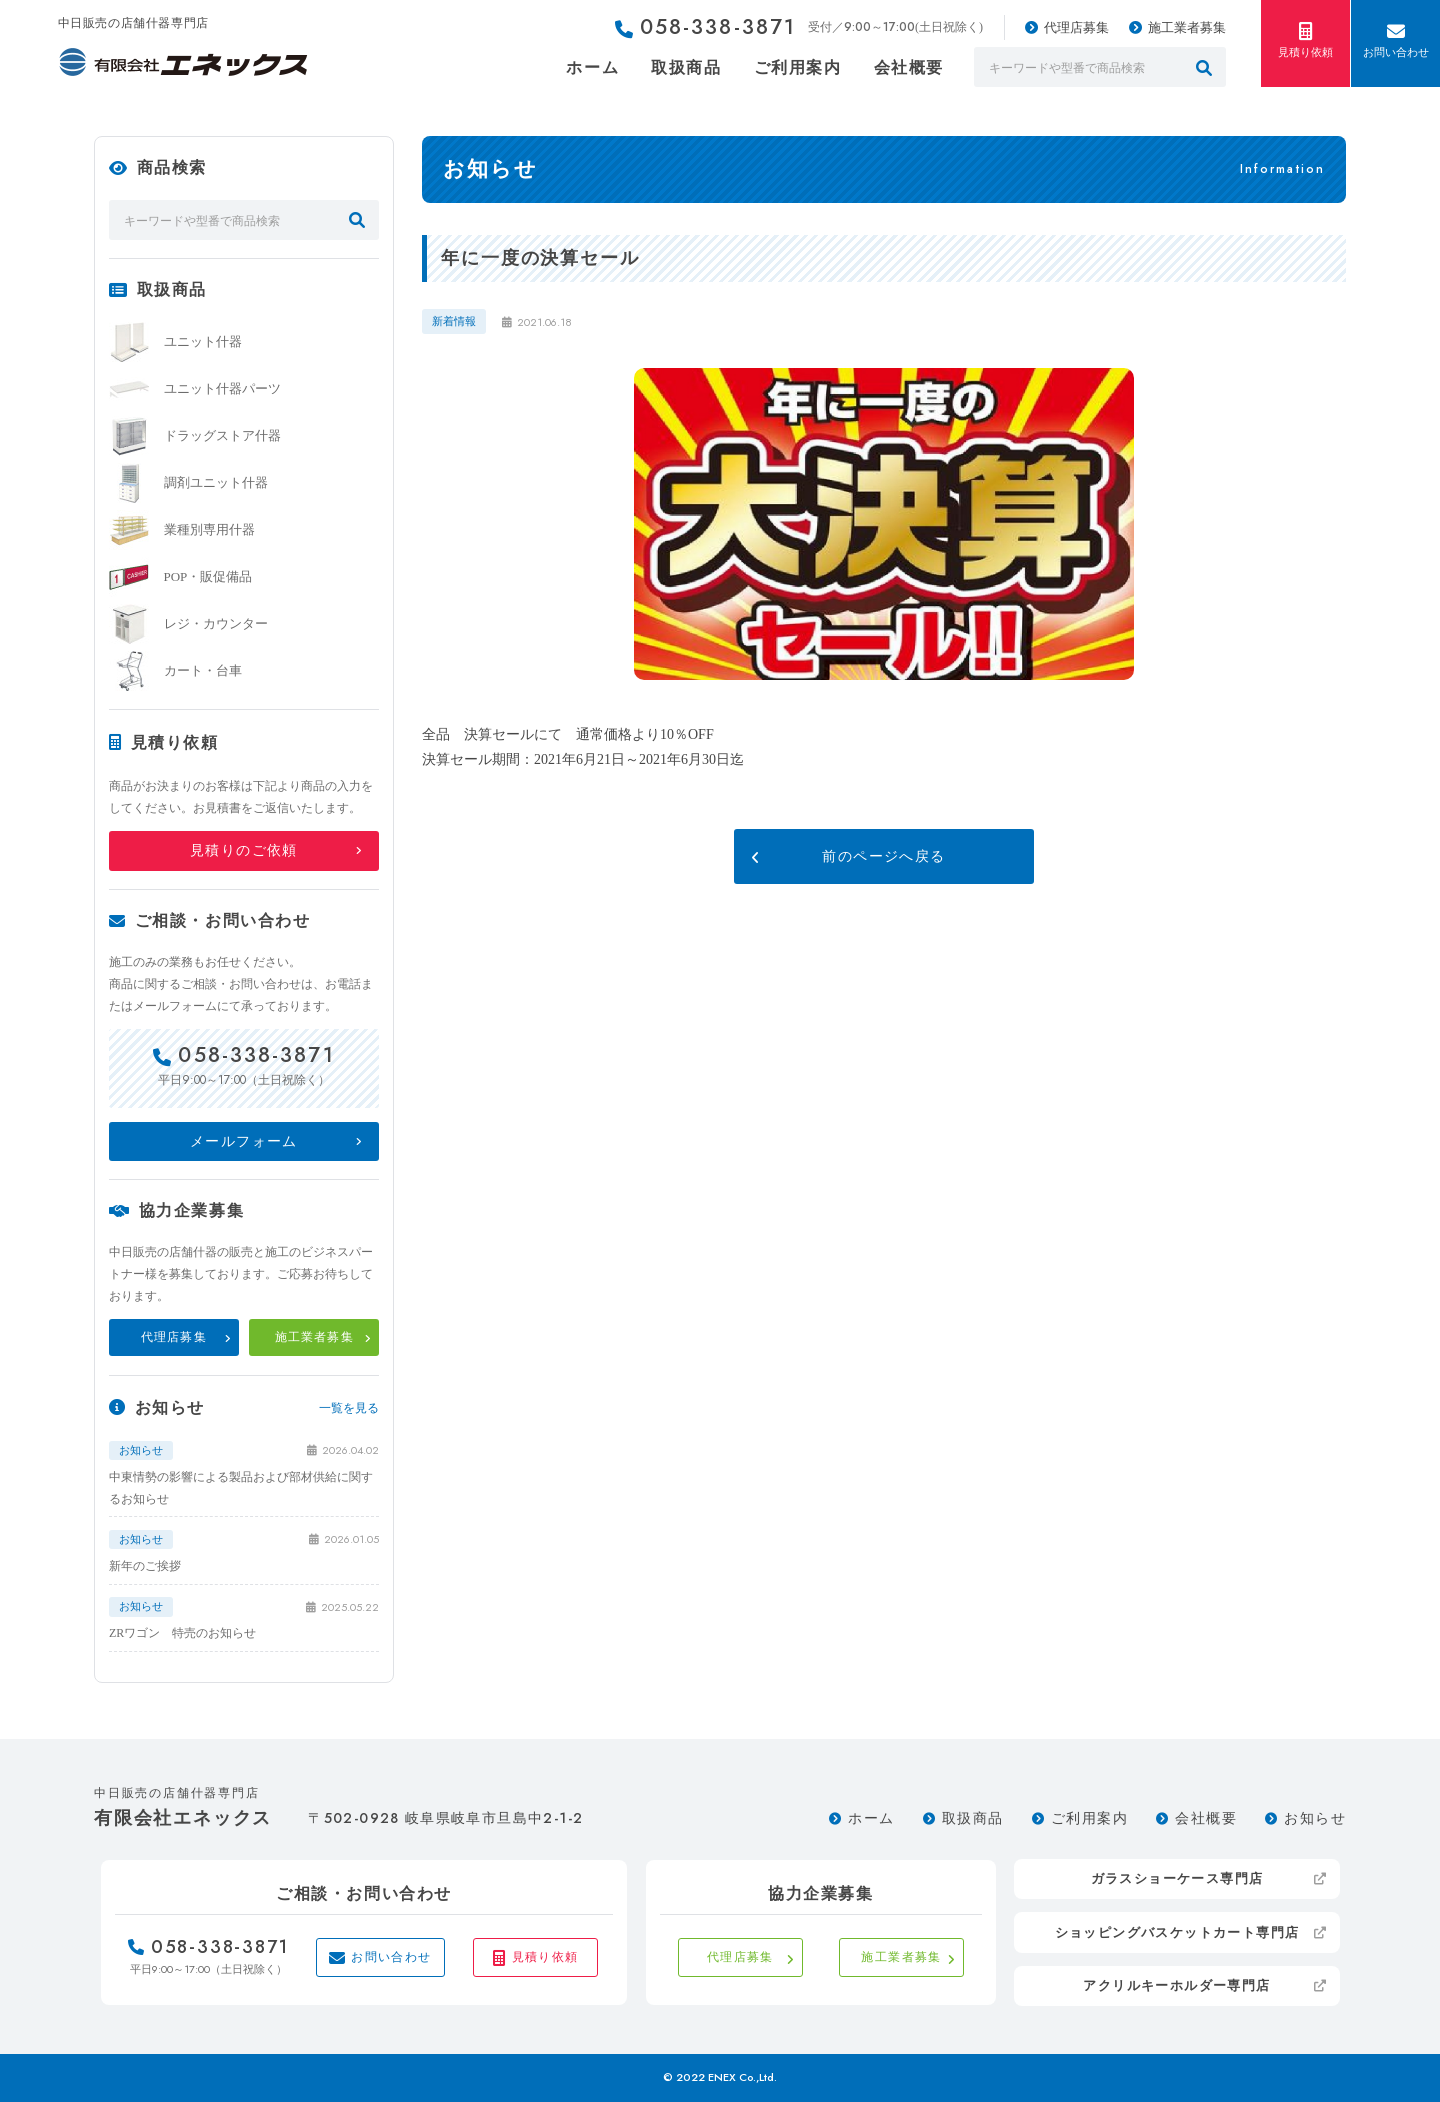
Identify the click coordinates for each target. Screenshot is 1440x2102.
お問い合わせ (1395, 40)
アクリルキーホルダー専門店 (1176, 1985)
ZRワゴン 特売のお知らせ (182, 1633)
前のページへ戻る (883, 856)
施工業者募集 (1187, 27)
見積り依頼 (1305, 40)
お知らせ (1315, 1818)
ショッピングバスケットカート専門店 (1177, 1932)
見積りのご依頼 (244, 850)
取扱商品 (686, 67)
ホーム (592, 67)
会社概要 (909, 67)
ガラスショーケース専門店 (1177, 1878)
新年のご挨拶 (145, 1566)
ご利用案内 (798, 67)
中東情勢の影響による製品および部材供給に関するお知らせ (241, 1488)
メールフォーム (244, 1141)
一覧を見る (349, 1408)
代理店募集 (1076, 27)
